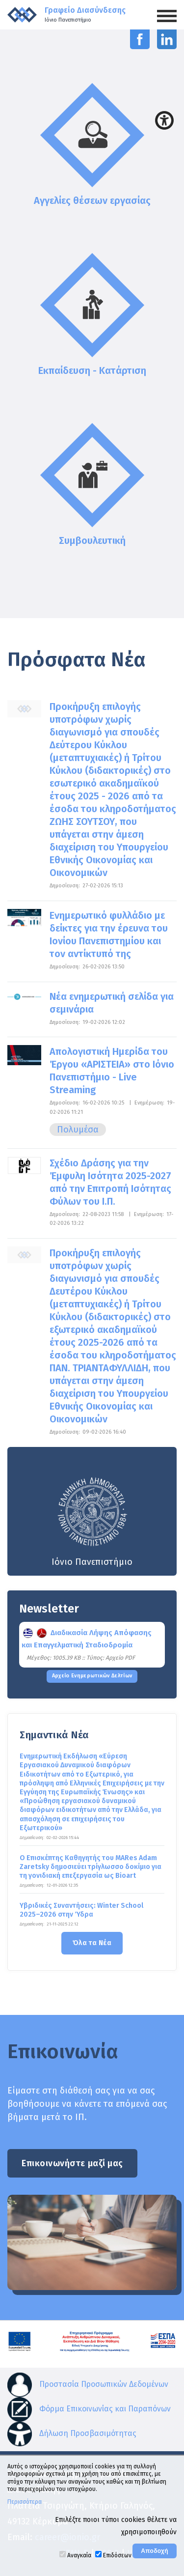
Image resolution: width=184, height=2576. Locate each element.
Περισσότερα (24, 2501)
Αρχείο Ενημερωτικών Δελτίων (92, 1675)
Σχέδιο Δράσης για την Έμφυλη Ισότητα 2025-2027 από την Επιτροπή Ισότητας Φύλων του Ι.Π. (110, 1182)
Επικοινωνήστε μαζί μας (72, 2163)
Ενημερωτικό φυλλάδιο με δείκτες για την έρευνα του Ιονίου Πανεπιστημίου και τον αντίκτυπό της (109, 934)
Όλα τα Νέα (92, 1943)
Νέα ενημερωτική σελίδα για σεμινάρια (112, 1003)
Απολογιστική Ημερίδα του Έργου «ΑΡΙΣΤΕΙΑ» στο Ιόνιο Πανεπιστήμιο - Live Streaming (112, 1071)
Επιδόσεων (117, 2555)
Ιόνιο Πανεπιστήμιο (92, 1521)
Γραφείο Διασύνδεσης (85, 14)
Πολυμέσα (78, 1129)
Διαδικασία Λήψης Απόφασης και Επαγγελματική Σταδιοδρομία (87, 1638)
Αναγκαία (79, 2555)
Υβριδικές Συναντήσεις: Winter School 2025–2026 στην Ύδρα (81, 1910)
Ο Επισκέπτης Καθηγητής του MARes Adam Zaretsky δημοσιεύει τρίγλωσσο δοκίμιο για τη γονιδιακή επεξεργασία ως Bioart (90, 1867)
